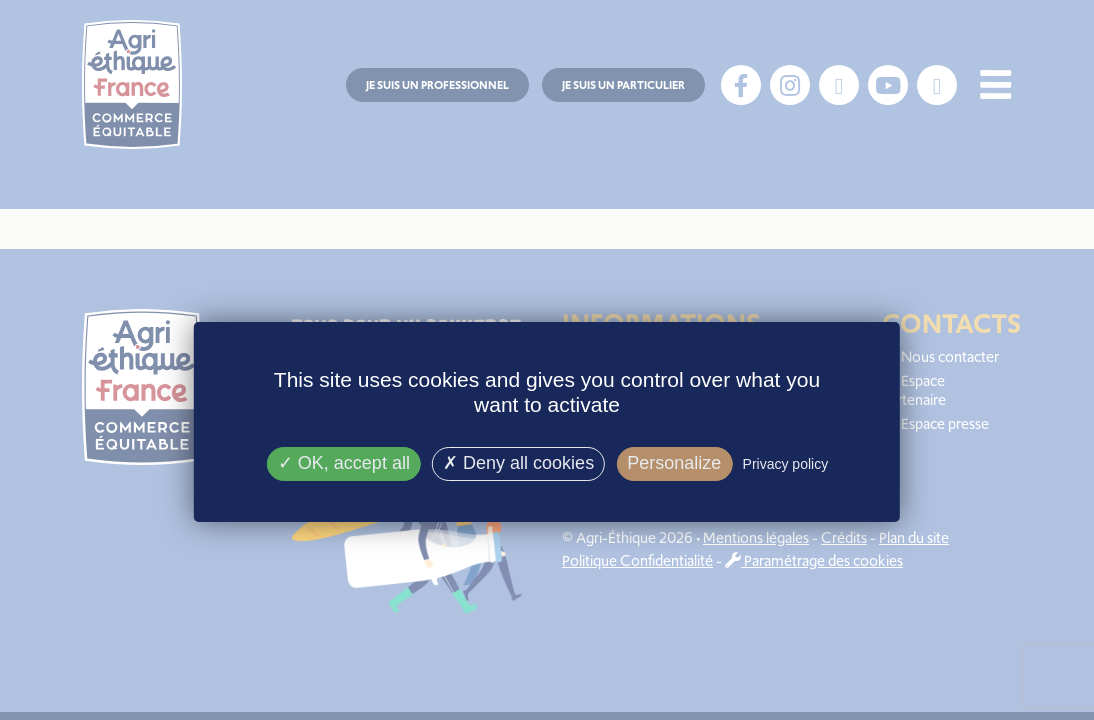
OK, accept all (344, 463)
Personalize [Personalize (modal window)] (674, 463)
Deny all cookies (518, 463)
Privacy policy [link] (786, 464)
